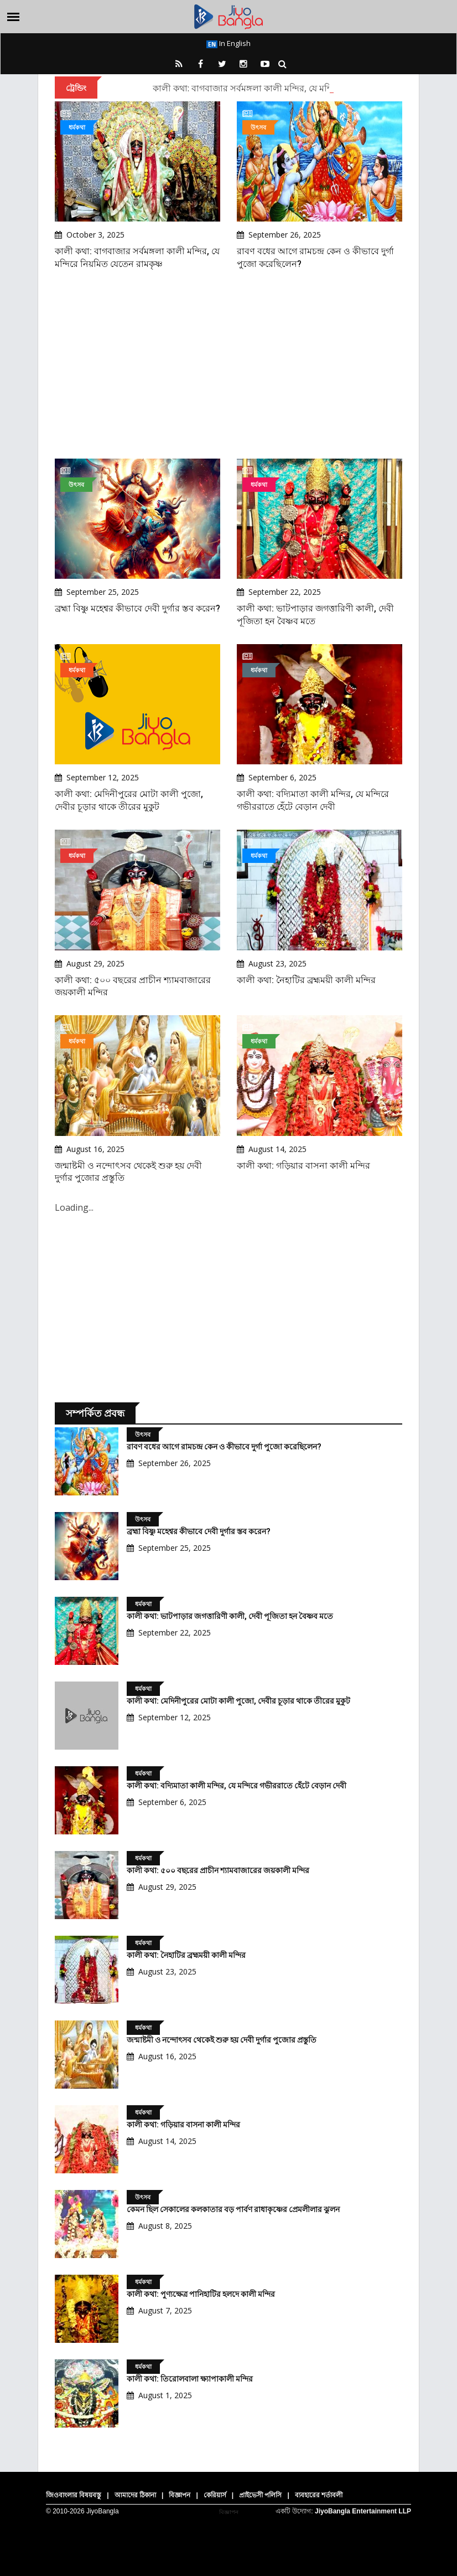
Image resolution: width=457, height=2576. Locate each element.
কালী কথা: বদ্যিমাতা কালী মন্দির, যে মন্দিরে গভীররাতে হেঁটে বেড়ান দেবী (236, 1785)
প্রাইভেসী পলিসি (260, 2495)
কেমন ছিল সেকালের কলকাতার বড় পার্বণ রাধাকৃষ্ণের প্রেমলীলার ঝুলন (233, 2209)
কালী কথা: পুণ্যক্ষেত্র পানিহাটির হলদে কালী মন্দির (201, 2294)
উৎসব (258, 127)
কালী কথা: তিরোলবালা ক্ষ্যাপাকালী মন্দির (190, 2378)
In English (228, 43)
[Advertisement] (228, 364)
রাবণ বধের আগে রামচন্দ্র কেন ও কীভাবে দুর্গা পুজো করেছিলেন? (224, 1446)
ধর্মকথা (77, 127)
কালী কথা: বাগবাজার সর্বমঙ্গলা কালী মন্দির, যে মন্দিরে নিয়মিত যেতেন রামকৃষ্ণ (290, 88)
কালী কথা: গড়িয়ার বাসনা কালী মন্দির (303, 1165)
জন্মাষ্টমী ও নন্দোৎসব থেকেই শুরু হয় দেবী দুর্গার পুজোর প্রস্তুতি (221, 2039)
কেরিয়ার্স (215, 2495)
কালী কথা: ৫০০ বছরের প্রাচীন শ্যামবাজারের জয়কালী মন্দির (218, 1870)
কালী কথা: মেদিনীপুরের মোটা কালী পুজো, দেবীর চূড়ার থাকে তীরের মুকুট (238, 1700)
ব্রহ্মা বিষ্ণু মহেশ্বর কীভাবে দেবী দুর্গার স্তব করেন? (137, 608)
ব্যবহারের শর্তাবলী (318, 2495)
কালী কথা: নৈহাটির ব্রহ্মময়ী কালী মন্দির (306, 980)
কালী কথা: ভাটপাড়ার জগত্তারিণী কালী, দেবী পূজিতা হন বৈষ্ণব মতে (230, 1616)
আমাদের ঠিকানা (135, 2495)
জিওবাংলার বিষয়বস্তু (73, 2495)
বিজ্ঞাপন (179, 2495)
